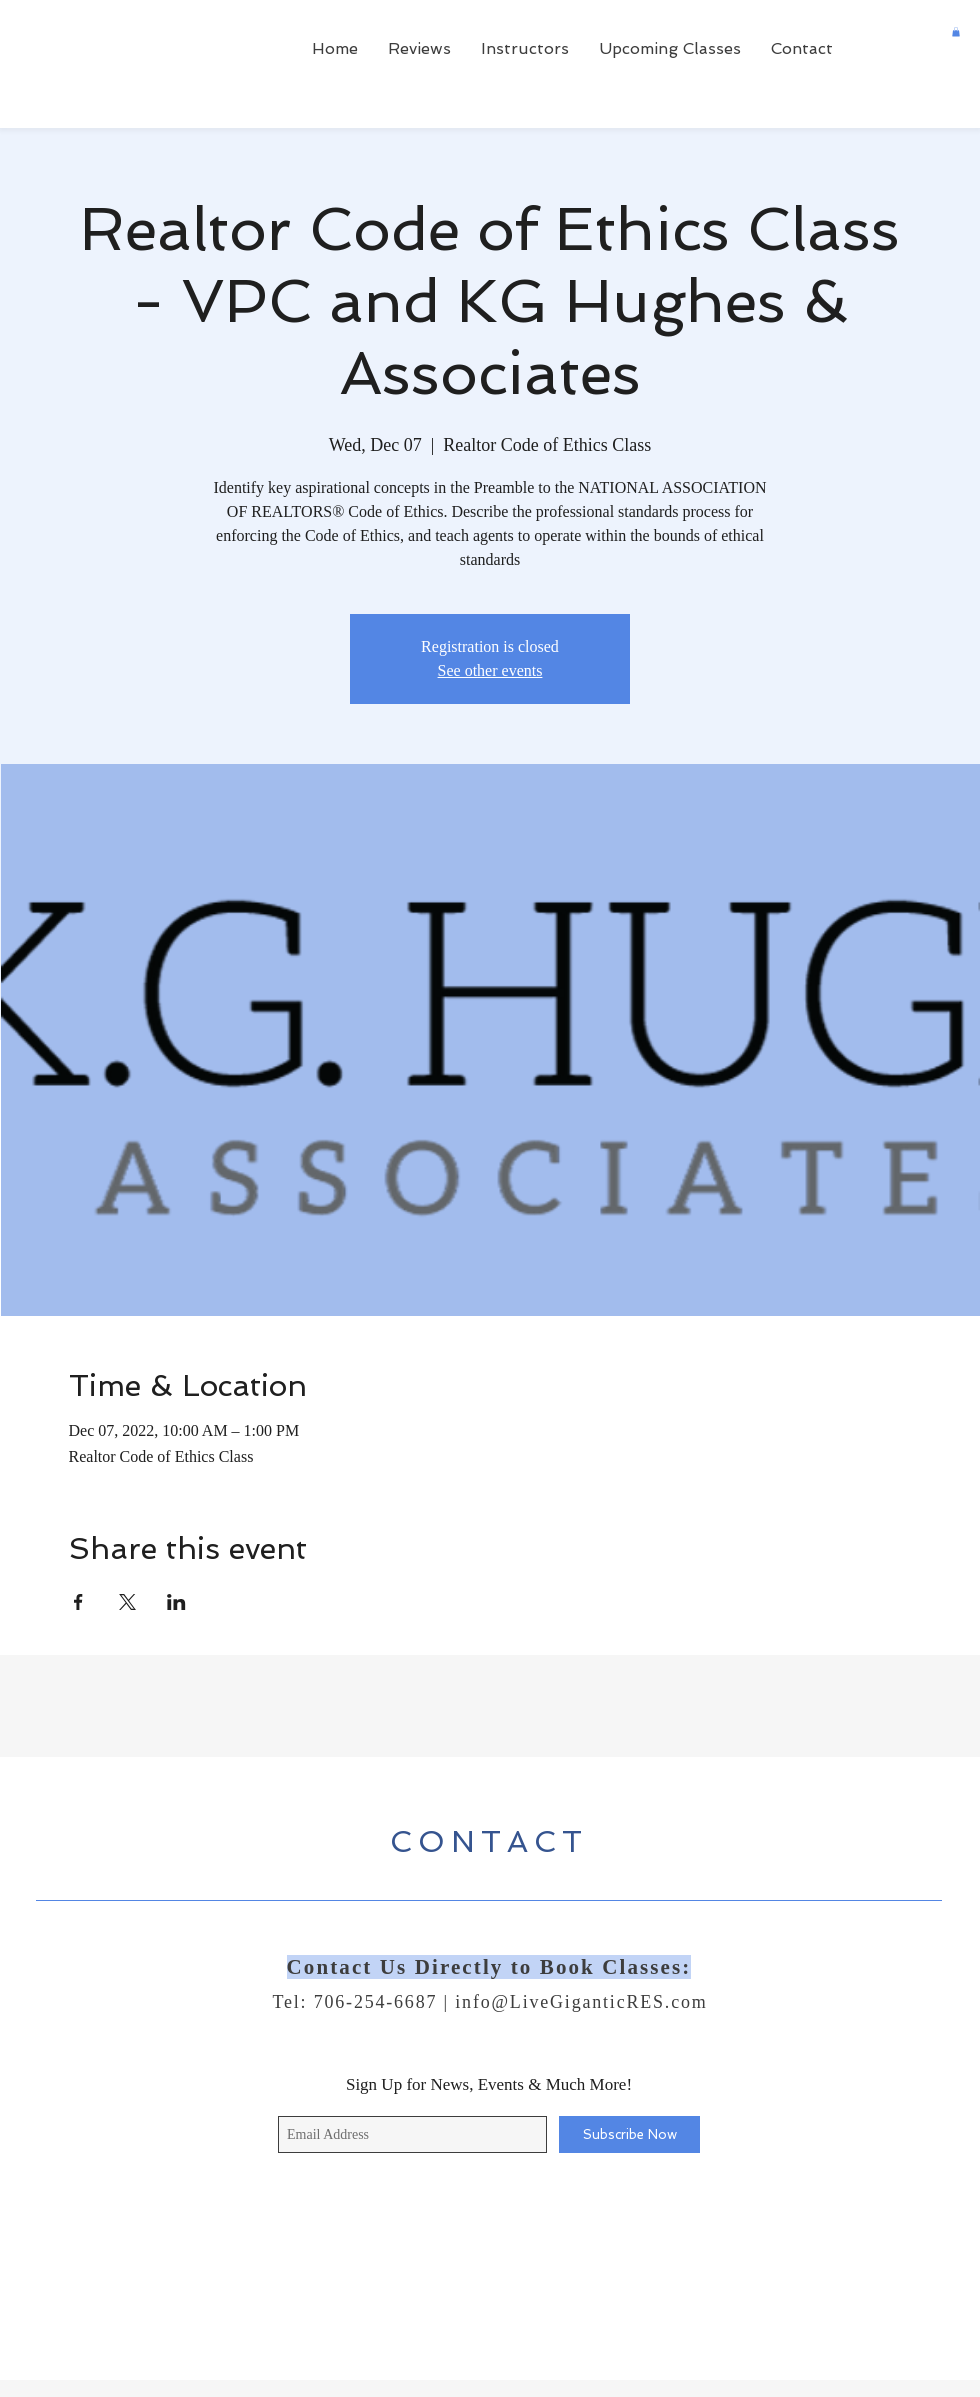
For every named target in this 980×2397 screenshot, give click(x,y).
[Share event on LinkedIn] (176, 1602)
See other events (490, 670)
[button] (956, 32)
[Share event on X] (127, 1602)
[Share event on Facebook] (78, 1602)
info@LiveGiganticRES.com (581, 2002)
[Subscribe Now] (629, 2134)
